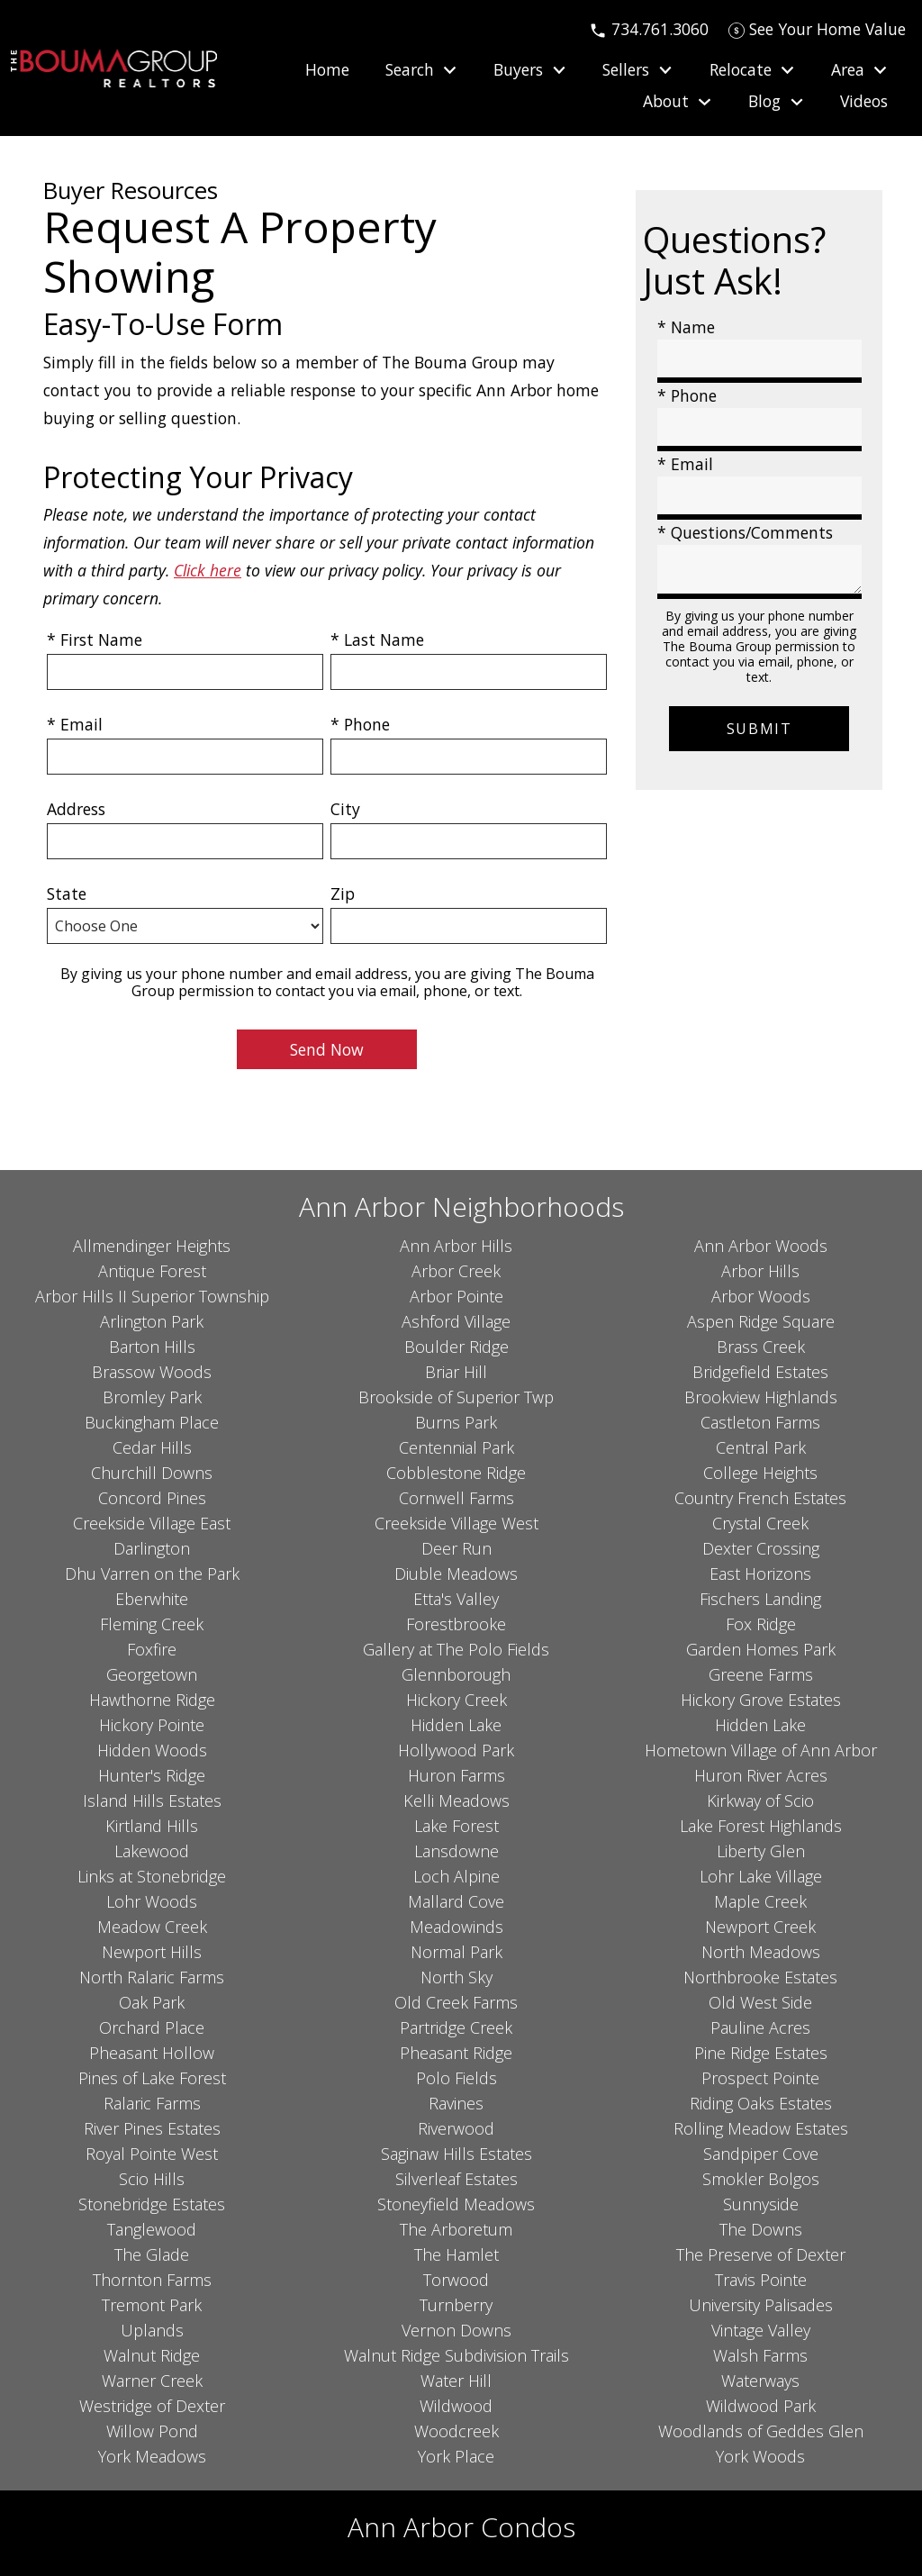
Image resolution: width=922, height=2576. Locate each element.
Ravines (456, 2103)
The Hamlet (456, 2254)
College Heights (760, 1472)
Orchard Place (151, 2027)
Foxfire (151, 1649)
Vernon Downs (456, 2330)
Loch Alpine (456, 1876)
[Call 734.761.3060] (649, 28)
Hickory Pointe (151, 1725)
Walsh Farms (760, 2355)
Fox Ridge (761, 1624)
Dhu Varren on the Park (152, 1573)
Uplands (152, 2330)
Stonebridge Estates (151, 2204)
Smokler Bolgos (760, 2179)
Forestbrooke (456, 1624)
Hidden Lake (456, 1725)
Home (327, 70)
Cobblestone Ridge (456, 1472)
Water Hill (456, 2380)
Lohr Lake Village (761, 1876)
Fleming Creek (151, 1624)
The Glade (151, 2254)
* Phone (360, 724)
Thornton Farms (152, 2279)
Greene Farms (761, 1674)
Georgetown (151, 1674)
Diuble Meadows (456, 1573)
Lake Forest (456, 1826)
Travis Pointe (761, 2279)
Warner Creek (152, 2380)
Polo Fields (456, 2078)
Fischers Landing (760, 1599)
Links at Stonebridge (151, 1876)
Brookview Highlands (760, 1397)
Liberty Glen (761, 1851)
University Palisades (761, 2305)
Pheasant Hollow (151, 2053)
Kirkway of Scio (760, 1800)
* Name (686, 327)
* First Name (94, 639)
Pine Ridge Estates (760, 2053)
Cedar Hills (152, 1447)
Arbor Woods (760, 1296)
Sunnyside (761, 2204)
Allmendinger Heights (151, 1245)
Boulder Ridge (456, 1346)
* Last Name (377, 639)
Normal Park (456, 1952)
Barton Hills (152, 1346)
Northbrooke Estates (760, 1977)
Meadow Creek (152, 1926)
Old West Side (760, 2002)
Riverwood (456, 2128)
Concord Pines (152, 1498)
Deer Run (456, 1548)
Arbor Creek (456, 1271)
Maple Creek (760, 1901)
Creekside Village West (456, 1523)
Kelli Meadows (456, 1800)
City (345, 809)
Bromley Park (152, 1397)
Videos (864, 102)
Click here (207, 570)
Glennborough (456, 1674)
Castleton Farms (760, 1422)
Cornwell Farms (456, 1498)
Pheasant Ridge (456, 2053)
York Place (456, 2456)
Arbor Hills (760, 1271)
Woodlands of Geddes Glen (760, 2431)
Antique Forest (152, 1271)
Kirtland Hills (151, 1826)
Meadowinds (456, 1926)
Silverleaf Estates (456, 2179)
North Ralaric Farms (151, 1977)
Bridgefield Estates (760, 1372)
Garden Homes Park (761, 1649)
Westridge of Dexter (152, 2406)
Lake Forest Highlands (761, 1826)
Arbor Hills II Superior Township (152, 1296)
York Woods (760, 2456)
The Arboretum (456, 2229)
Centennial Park (456, 1447)
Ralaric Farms (152, 2103)
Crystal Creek (760, 1523)
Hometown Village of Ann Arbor (761, 1750)
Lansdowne (456, 1851)
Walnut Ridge (152, 2355)
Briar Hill (456, 1372)
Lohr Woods (151, 1901)
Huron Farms (456, 1775)
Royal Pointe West (152, 2153)
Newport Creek (760, 1926)
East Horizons (760, 1573)
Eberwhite (151, 1599)
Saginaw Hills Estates (456, 2153)
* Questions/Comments (745, 532)
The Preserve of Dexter (760, 2254)
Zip (342, 893)
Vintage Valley (760, 2330)
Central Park (761, 1447)
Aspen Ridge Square (761, 1321)
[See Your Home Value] (817, 28)
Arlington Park (151, 1321)
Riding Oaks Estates (761, 2103)
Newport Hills (152, 1952)
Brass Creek (761, 1346)
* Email (75, 724)
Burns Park (456, 1422)
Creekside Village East (151, 1523)
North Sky (456, 1977)
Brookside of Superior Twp (456, 1397)
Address (76, 809)
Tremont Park (152, 2305)
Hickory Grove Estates (761, 1699)
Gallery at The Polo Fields (456, 1649)
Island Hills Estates (152, 1800)
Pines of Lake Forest (152, 2078)
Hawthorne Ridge (152, 1699)
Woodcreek (456, 2431)
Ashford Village (456, 1321)
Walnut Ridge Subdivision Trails (456, 2355)
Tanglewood (151, 2229)
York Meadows (152, 2456)
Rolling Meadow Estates (760, 2128)
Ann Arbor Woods (760, 1245)
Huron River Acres (760, 1775)
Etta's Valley (456, 1599)
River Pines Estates (152, 2128)
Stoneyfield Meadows (456, 2204)
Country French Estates (760, 1498)
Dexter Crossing (760, 1548)
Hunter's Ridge (151, 1775)
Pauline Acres (760, 2027)
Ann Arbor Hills (456, 1245)
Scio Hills (152, 2179)
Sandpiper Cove (760, 2153)
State (66, 893)
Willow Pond (152, 2431)
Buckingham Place (152, 1422)
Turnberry (456, 2305)
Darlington (151, 1548)
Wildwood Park (761, 2406)
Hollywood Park (456, 1750)
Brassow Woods (152, 1372)
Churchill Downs (151, 1472)
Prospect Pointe (760, 2078)
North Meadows (760, 1952)
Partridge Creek (456, 2027)
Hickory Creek (456, 1699)
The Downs (760, 2229)
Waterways (760, 2380)
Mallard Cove (456, 1901)
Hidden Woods (152, 1750)
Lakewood (151, 1851)
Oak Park (152, 2002)
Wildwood (456, 2406)
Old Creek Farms (456, 2002)
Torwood (456, 2279)
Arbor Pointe (456, 1296)
